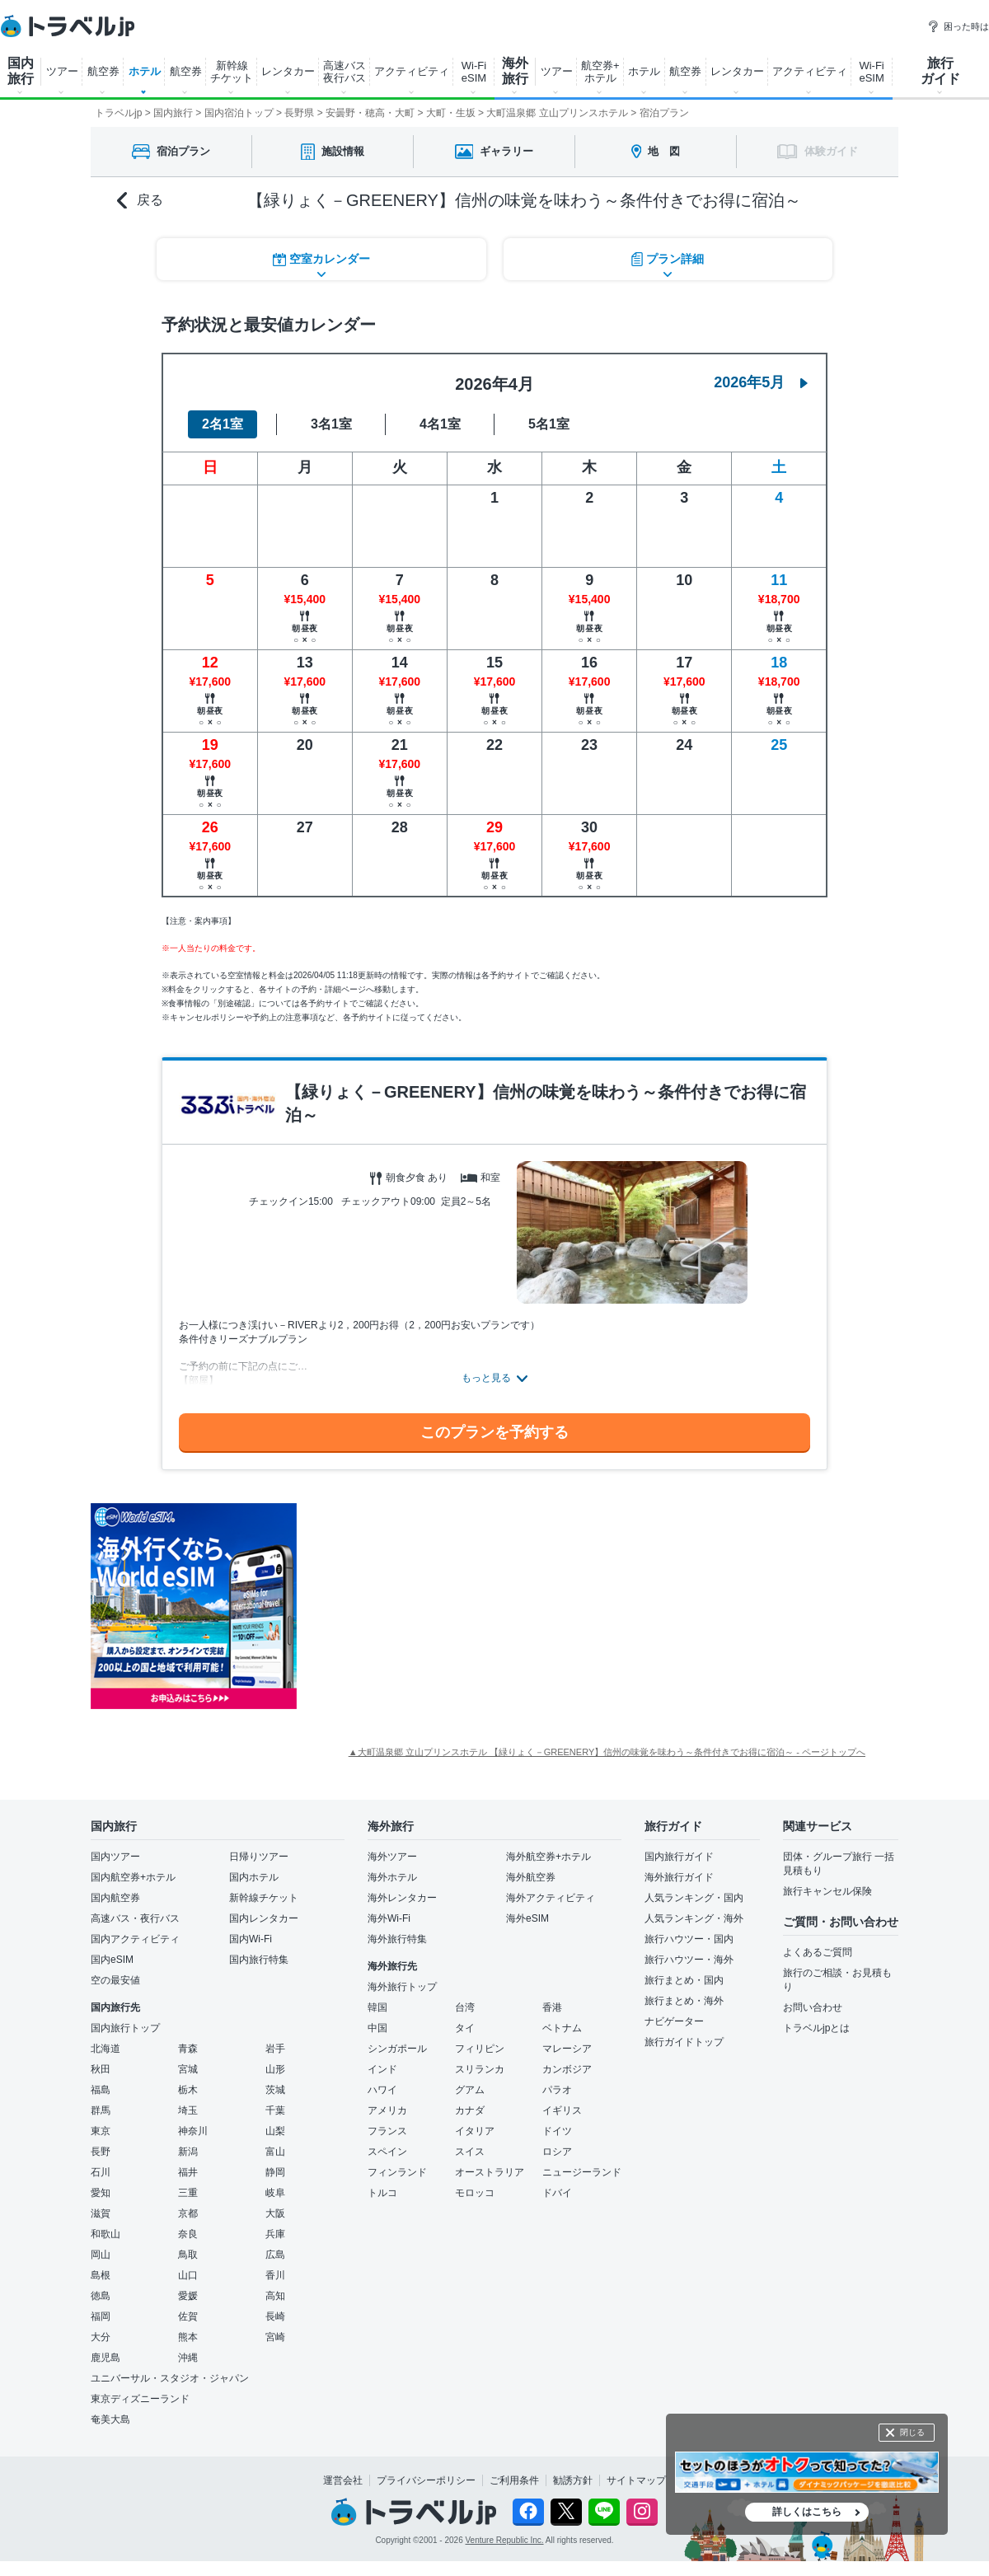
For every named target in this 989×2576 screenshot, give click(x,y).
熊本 (188, 2337)
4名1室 (440, 424)
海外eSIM (527, 1918)
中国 (377, 2028)
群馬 (100, 2110)
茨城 (275, 2090)
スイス (470, 2151)
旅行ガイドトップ (684, 2042)
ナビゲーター (674, 2021)
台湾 (465, 2007)
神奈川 (193, 2131)
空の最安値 (115, 1980)
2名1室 (222, 424)
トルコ (382, 2193)
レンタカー (288, 71)
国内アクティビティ (135, 1939)
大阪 (275, 2213)
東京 (100, 2131)
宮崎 (275, 2337)
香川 (275, 2275)
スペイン (387, 2151)
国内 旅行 (20, 71)
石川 (100, 2172)
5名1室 (548, 424)
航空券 (103, 71)
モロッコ (474, 2193)
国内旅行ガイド (679, 1856)
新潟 (188, 2151)
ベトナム (562, 2028)
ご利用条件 (514, 2480)
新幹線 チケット (231, 71)
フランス (387, 2131)
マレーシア (567, 2048)
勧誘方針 (573, 2480)
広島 (275, 2254)
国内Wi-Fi (250, 1939)
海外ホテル (392, 1877)
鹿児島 (105, 2357)
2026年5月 (761, 382)
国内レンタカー (263, 1918)
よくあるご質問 (817, 1952)
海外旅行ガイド (679, 1877)
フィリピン (479, 2048)
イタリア (474, 2131)
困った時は (958, 26)
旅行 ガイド (940, 71)
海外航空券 (530, 1877)
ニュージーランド (581, 2172)
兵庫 (275, 2234)
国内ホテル (254, 1877)
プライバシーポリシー (426, 2480)
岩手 (275, 2048)
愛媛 (188, 2296)
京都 (188, 2213)
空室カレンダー (321, 259)
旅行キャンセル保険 (827, 1891)
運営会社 (343, 2480)
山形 (275, 2069)
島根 (100, 2275)
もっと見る (486, 1378)
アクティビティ (411, 71)
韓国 (377, 2007)
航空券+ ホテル (600, 71)
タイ (465, 2028)
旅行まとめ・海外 (684, 2001)
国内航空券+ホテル (133, 1877)
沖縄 (188, 2357)
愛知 (100, 2193)
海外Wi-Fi (389, 1918)
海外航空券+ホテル (548, 1856)
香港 (552, 2007)
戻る (140, 200)
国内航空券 (115, 1898)
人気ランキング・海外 (693, 1918)
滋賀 (100, 2213)
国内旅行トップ (125, 2028)
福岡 (100, 2316)
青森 (188, 2048)
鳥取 (188, 2254)
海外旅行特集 (397, 1939)
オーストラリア (489, 2172)
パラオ (557, 2090)
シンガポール (397, 2048)
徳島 (100, 2296)
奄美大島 (110, 2419)
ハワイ (382, 2090)
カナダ (470, 2110)
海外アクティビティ (550, 1898)
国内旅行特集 (258, 1959)
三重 (188, 2193)
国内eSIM (112, 1959)
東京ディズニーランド (140, 2399)
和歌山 (105, 2234)
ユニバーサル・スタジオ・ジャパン (170, 2378)
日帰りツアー (258, 1856)
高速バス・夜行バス (135, 1918)
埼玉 (188, 2110)
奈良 (188, 2234)
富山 (275, 2151)
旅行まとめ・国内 (684, 1980)
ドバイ (557, 2193)
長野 (100, 2151)
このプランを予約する (494, 1432)
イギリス (562, 2110)
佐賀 (188, 2316)
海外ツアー (392, 1856)
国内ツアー (115, 1856)
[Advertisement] (461, 1606)
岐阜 (275, 2193)
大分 (100, 2337)
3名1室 (331, 424)
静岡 (275, 2172)
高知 (275, 2296)
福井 (188, 2172)
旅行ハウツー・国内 (689, 1939)
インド (382, 2069)
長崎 (275, 2316)
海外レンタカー (402, 1898)
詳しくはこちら (806, 2511)
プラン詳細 (667, 259)
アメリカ (387, 2110)
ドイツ (557, 2131)
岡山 (100, 2254)
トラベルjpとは (816, 2028)
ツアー (62, 71)
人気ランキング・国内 (693, 1898)
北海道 (105, 2048)
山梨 (275, 2131)
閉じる (912, 2432)
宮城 (188, 2069)
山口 (188, 2275)
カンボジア (567, 2069)
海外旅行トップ (402, 1987)
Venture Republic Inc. (505, 2540)
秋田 (100, 2069)
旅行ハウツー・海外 (689, 1959)
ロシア (557, 2151)
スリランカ (479, 2069)
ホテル (145, 71)
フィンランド (397, 2172)
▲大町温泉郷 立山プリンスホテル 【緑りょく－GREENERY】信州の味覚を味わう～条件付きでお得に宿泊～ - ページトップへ (607, 1752)
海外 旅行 (515, 71)
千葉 (275, 2110)
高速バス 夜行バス (344, 71)
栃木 (188, 2090)
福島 (100, 2090)
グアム (470, 2090)
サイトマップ (636, 2480)
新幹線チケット (263, 1898)
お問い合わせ (812, 2007)
